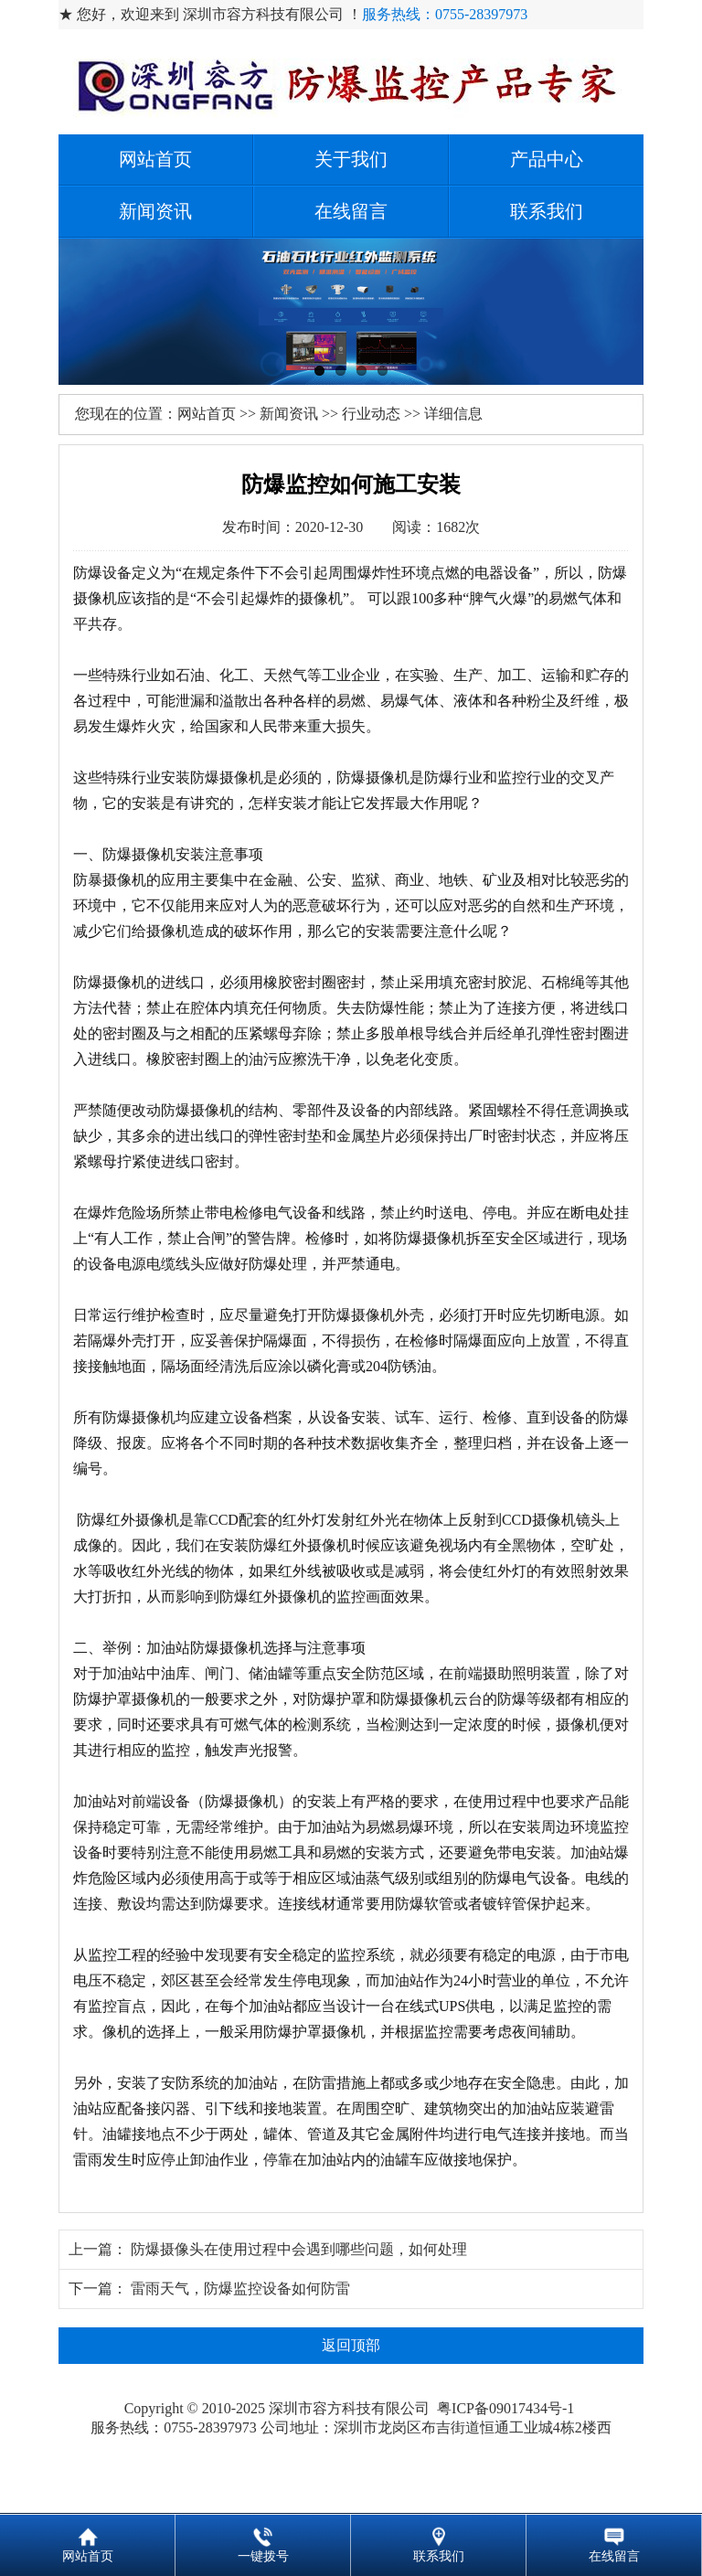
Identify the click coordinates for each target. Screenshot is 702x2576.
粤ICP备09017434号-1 (507, 2408)
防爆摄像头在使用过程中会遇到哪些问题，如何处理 (299, 2249)
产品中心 (546, 159)
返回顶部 (351, 2345)
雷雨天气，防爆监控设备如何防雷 (240, 2288)
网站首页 (155, 159)
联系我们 (546, 211)
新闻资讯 (155, 211)
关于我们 (351, 159)
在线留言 (351, 211)
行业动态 (371, 413)
